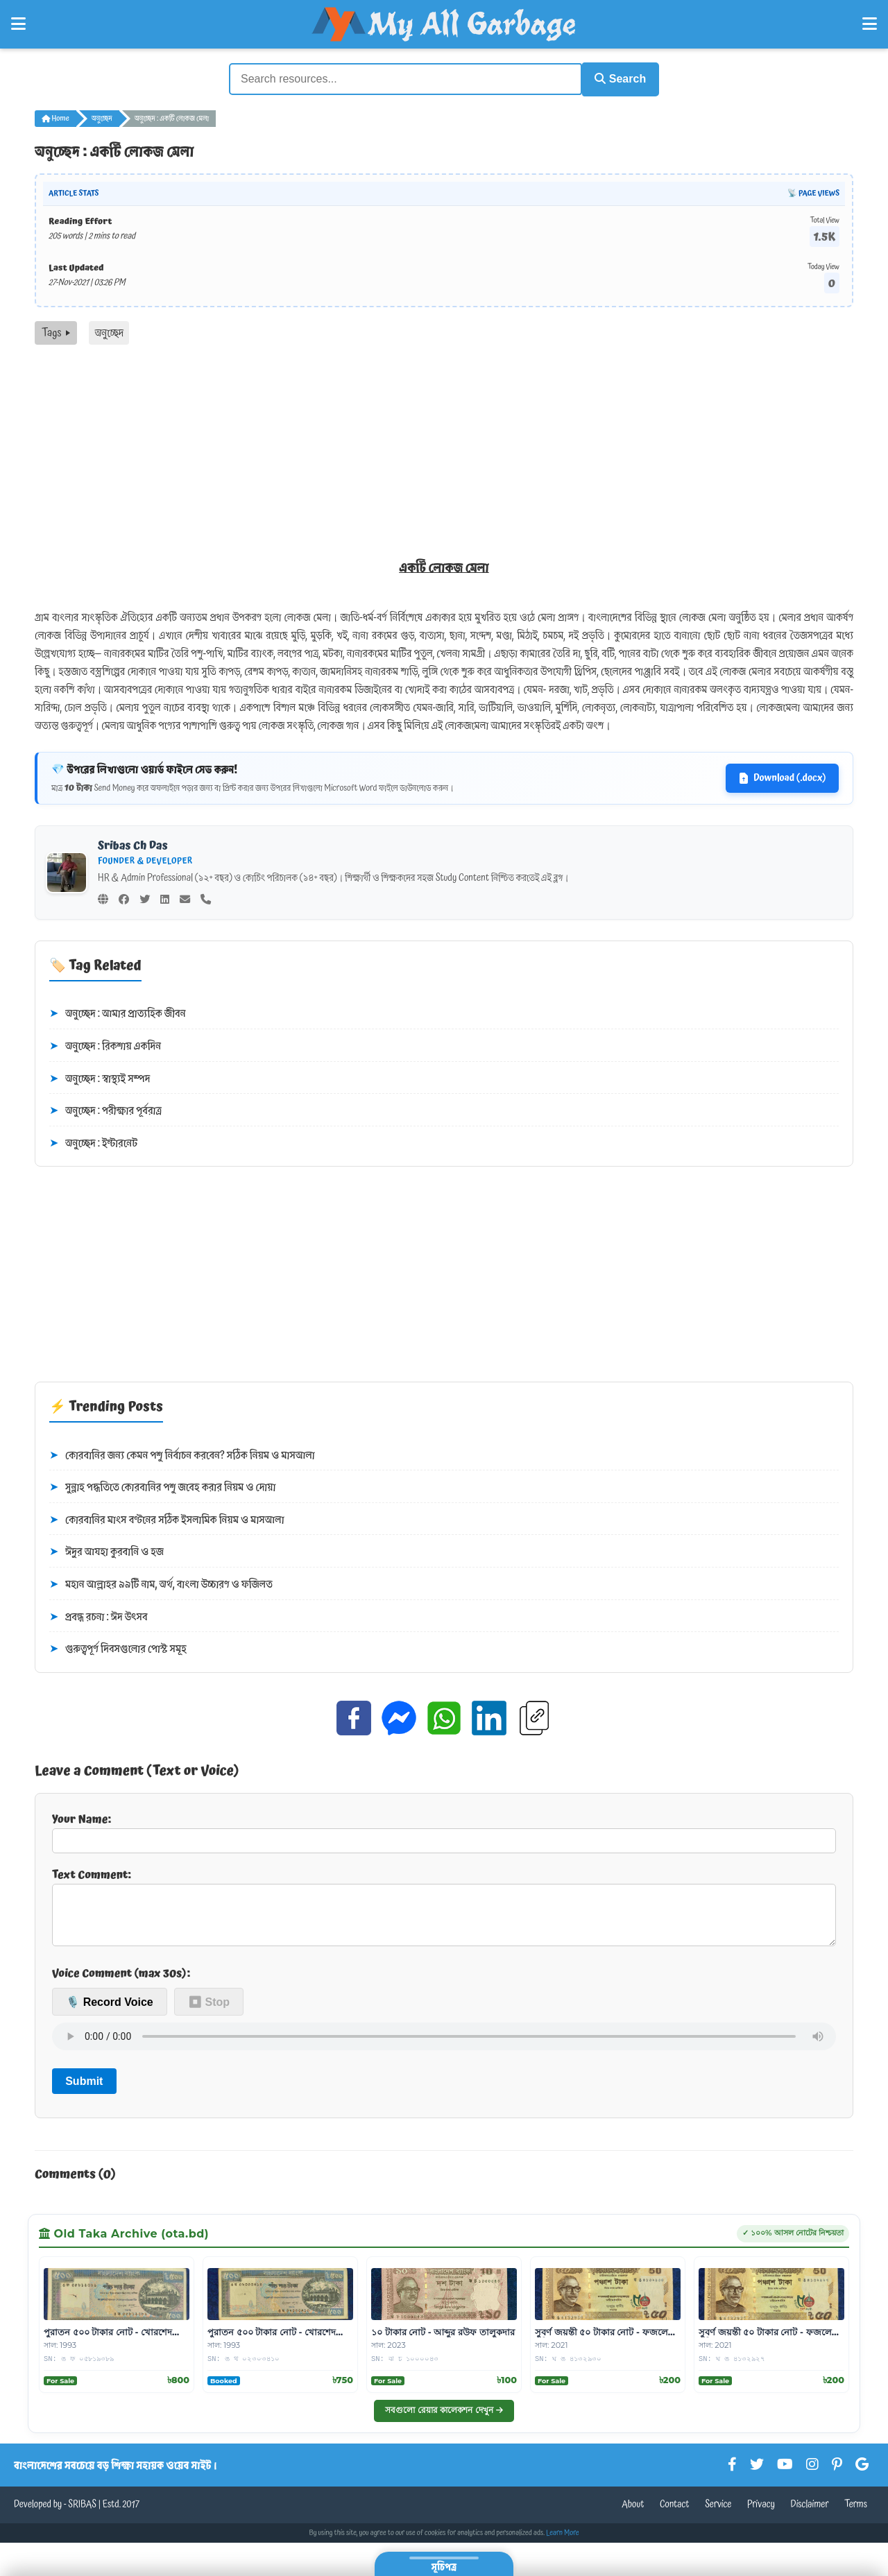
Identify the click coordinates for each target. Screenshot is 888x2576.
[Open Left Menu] (18, 24)
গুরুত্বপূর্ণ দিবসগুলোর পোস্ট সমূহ (118, 1647)
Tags (56, 331)
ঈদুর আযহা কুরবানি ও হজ (106, 1550)
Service (718, 2513)
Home (55, 116)
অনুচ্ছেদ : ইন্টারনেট (93, 1142)
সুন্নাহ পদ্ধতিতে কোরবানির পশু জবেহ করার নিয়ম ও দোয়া (162, 1486)
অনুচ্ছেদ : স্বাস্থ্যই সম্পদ (99, 1077)
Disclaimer (810, 2513)
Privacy (761, 2513)
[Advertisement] (444, 447)
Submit (84, 2090)
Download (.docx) (782, 776)
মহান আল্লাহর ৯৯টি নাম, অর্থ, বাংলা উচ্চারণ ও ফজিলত (161, 1583)
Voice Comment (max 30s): (121, 1982)
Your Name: (444, 1829)
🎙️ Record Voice (109, 2011)
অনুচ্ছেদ (102, 116)
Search (614, 78)
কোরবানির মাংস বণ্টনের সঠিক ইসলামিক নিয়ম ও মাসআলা (166, 1518)
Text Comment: (444, 1909)
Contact (675, 2513)
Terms (855, 2513)
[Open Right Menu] (869, 24)
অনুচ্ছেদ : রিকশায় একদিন (105, 1045)
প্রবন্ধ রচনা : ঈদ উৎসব (98, 1615)
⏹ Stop (209, 2011)
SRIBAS (82, 2513)
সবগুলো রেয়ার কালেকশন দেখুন (443, 2419)
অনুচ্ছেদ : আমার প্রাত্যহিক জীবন (117, 1012)
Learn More (562, 2542)
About (633, 2513)
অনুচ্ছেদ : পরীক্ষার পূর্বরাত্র (105, 1109)
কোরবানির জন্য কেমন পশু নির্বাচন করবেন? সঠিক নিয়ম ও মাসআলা (182, 1454)
